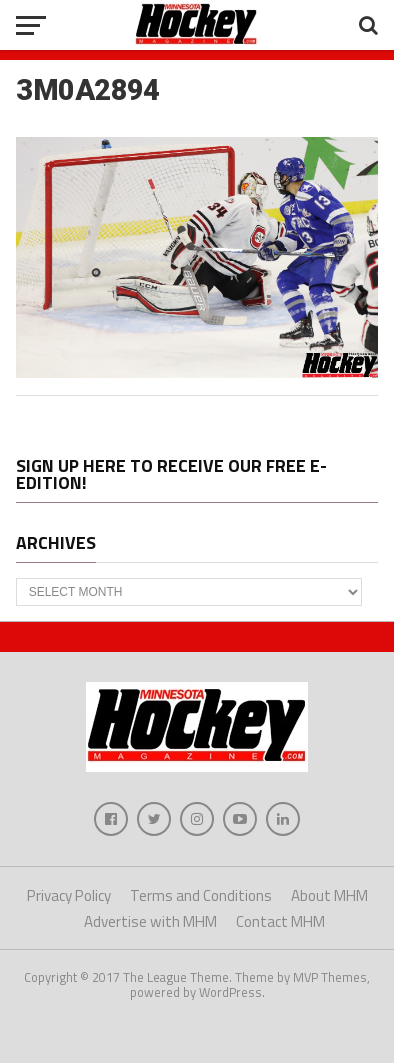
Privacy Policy (69, 895)
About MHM (329, 895)
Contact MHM (280, 921)
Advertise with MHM (150, 921)
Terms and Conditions (201, 895)
